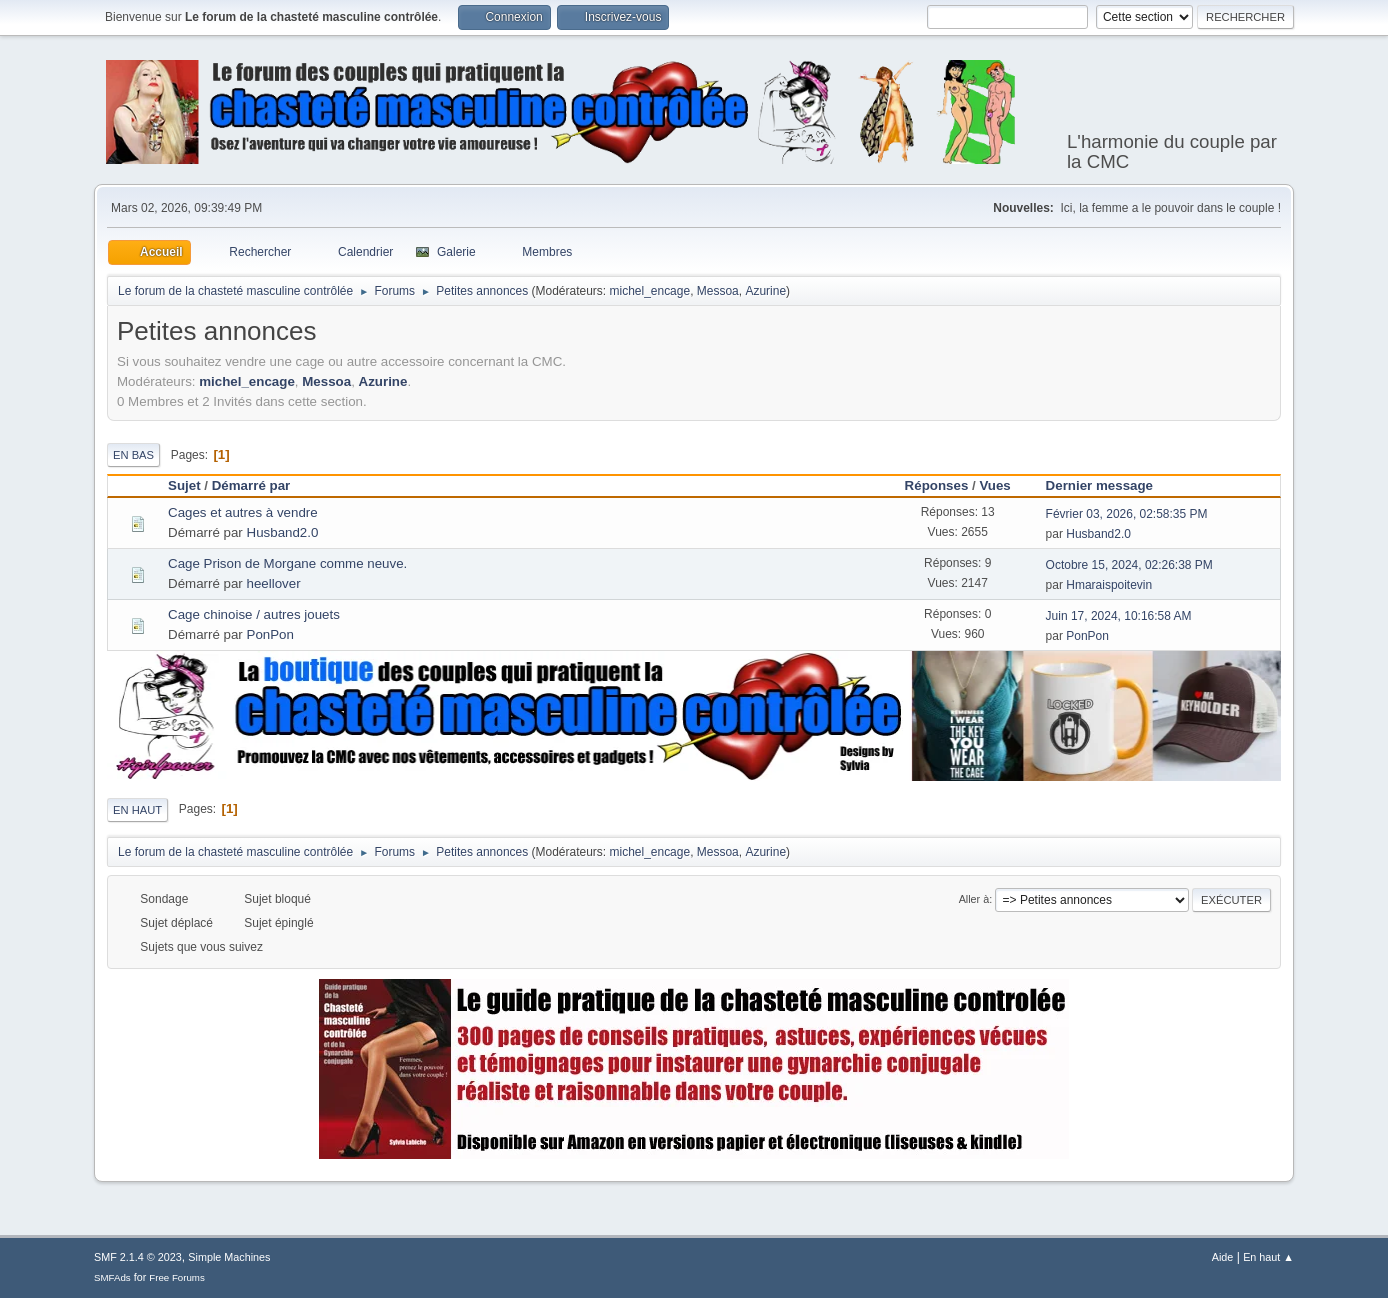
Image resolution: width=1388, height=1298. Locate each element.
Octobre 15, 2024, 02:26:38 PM (1129, 565)
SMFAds (112, 1277)
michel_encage (650, 291)
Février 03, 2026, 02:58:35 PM (1127, 514)
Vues (994, 485)
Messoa (718, 291)
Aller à (974, 899)
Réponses (937, 485)
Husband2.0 (283, 532)
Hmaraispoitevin (1109, 585)
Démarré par (251, 485)
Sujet (184, 485)
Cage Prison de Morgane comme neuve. (287, 563)
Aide (1223, 1257)
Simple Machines (229, 1257)
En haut (137, 810)
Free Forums (177, 1277)
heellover (274, 583)
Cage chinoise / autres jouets (254, 614)
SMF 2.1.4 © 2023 (138, 1257)
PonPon (270, 634)
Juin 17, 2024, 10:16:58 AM (1119, 616)
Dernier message (1108, 485)
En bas (133, 455)
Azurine (765, 291)
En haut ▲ (1268, 1257)
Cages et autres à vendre (243, 512)
